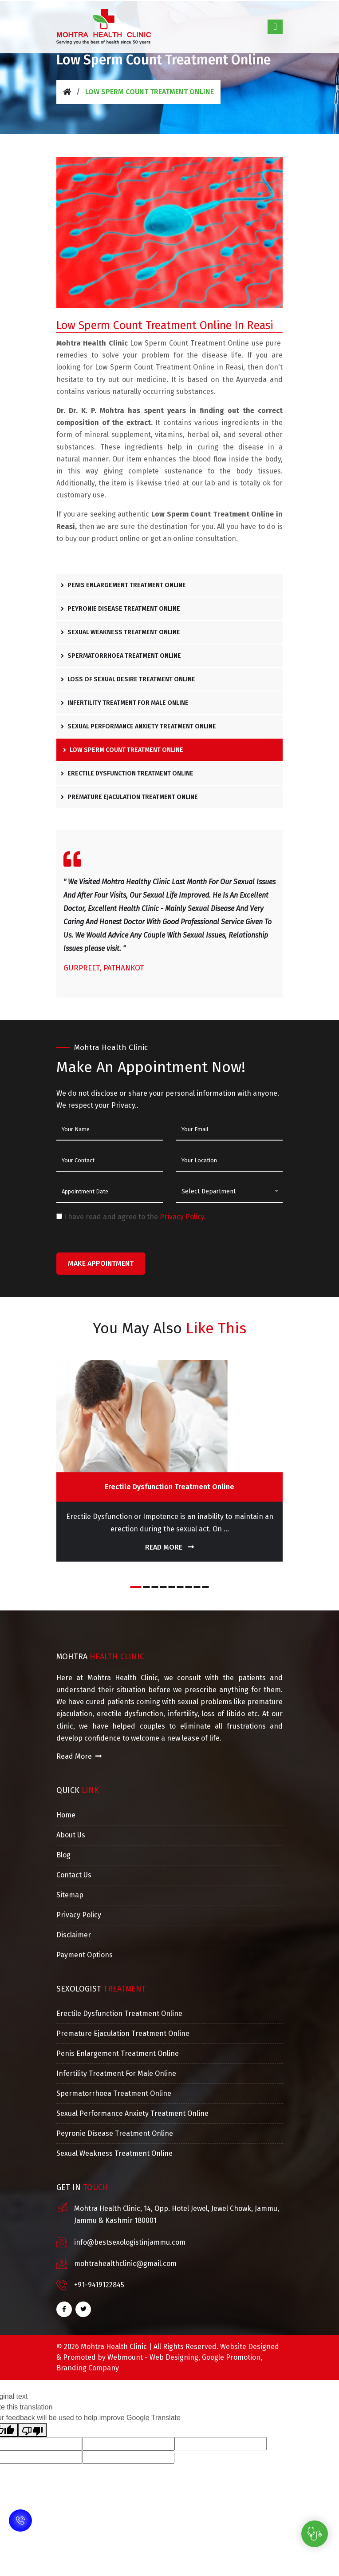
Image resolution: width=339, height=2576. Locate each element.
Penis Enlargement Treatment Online (123, 585)
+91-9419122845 (99, 2285)
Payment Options (84, 1955)
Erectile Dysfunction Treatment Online (127, 773)
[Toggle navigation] (275, 27)
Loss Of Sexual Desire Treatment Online (128, 679)
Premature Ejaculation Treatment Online (129, 797)
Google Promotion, (232, 2357)
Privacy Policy (78, 1915)
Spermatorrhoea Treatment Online (121, 656)
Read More (169, 1547)
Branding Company (87, 2368)
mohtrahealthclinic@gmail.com (125, 2263)
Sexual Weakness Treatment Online (120, 632)
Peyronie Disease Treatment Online (120, 608)
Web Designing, (175, 2357)
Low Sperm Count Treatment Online (123, 750)
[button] (136, 1587)
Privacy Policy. (183, 1216)
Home (65, 1815)
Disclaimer (73, 1935)
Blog (63, 1855)
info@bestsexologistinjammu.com (129, 2242)
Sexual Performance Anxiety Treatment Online (138, 726)
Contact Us (73, 1875)
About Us (70, 1835)
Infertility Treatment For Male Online (125, 703)
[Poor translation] (32, 2430)
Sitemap (69, 1895)
